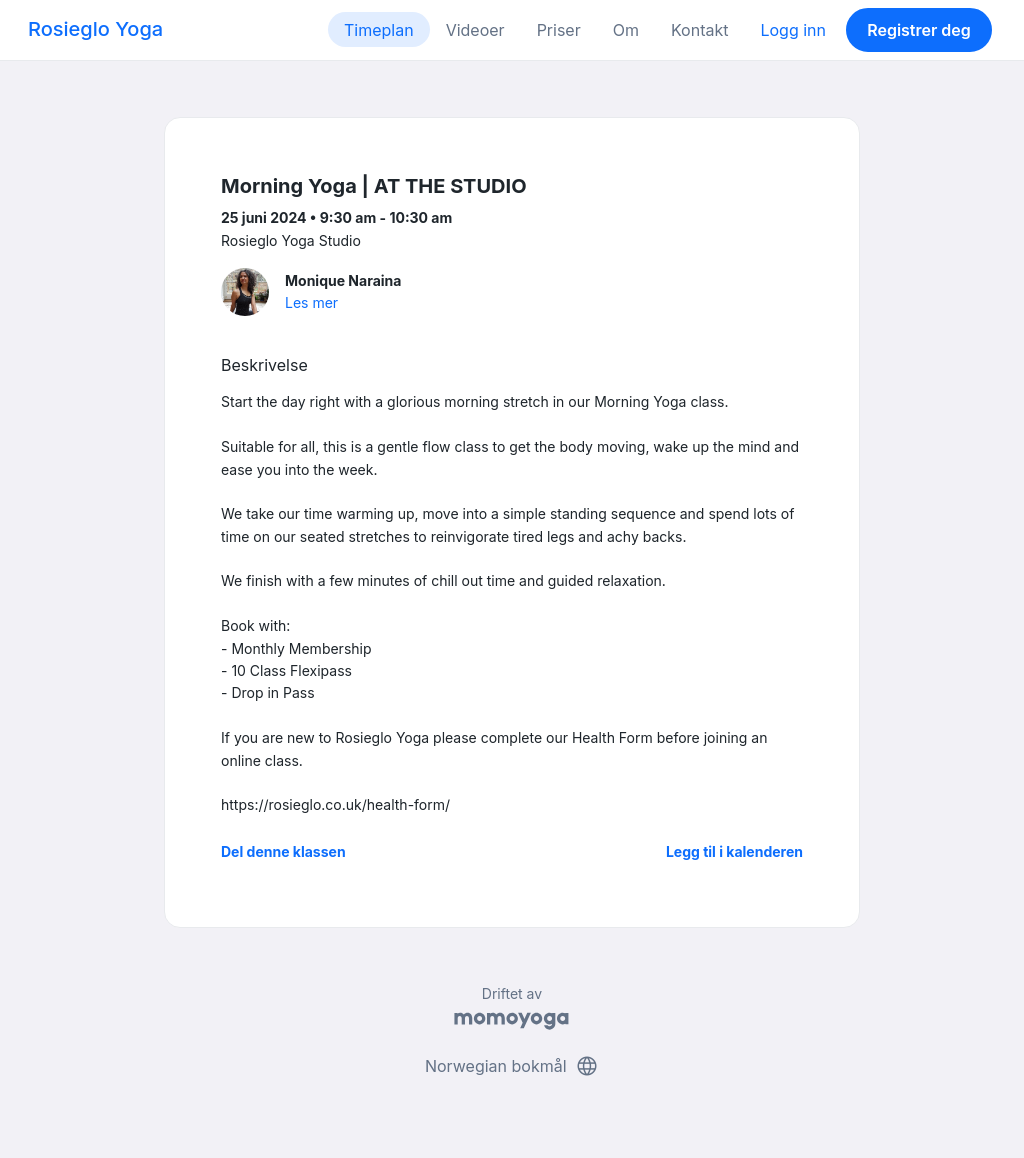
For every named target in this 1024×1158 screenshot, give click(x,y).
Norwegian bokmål (512, 1066)
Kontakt (699, 30)
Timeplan (379, 30)
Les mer (311, 302)
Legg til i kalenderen (734, 851)
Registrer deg (919, 30)
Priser (559, 30)
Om (626, 30)
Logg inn (793, 30)
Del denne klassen (283, 851)
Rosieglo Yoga (95, 29)
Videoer (475, 30)
